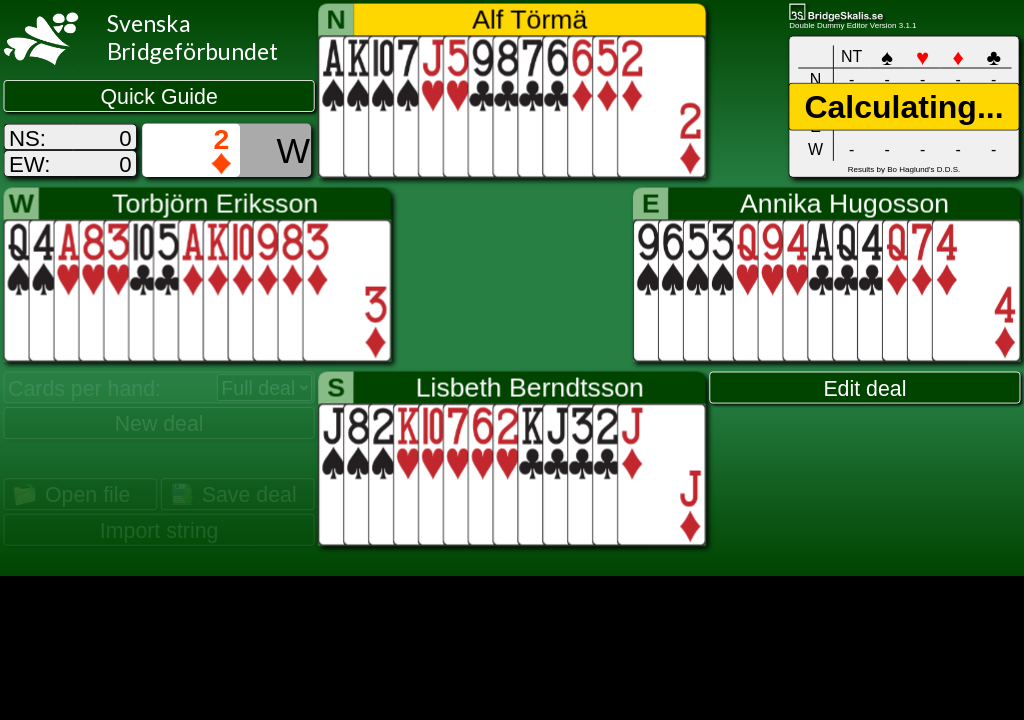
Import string (159, 530)
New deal (159, 424)
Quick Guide (158, 96)
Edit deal (864, 388)
